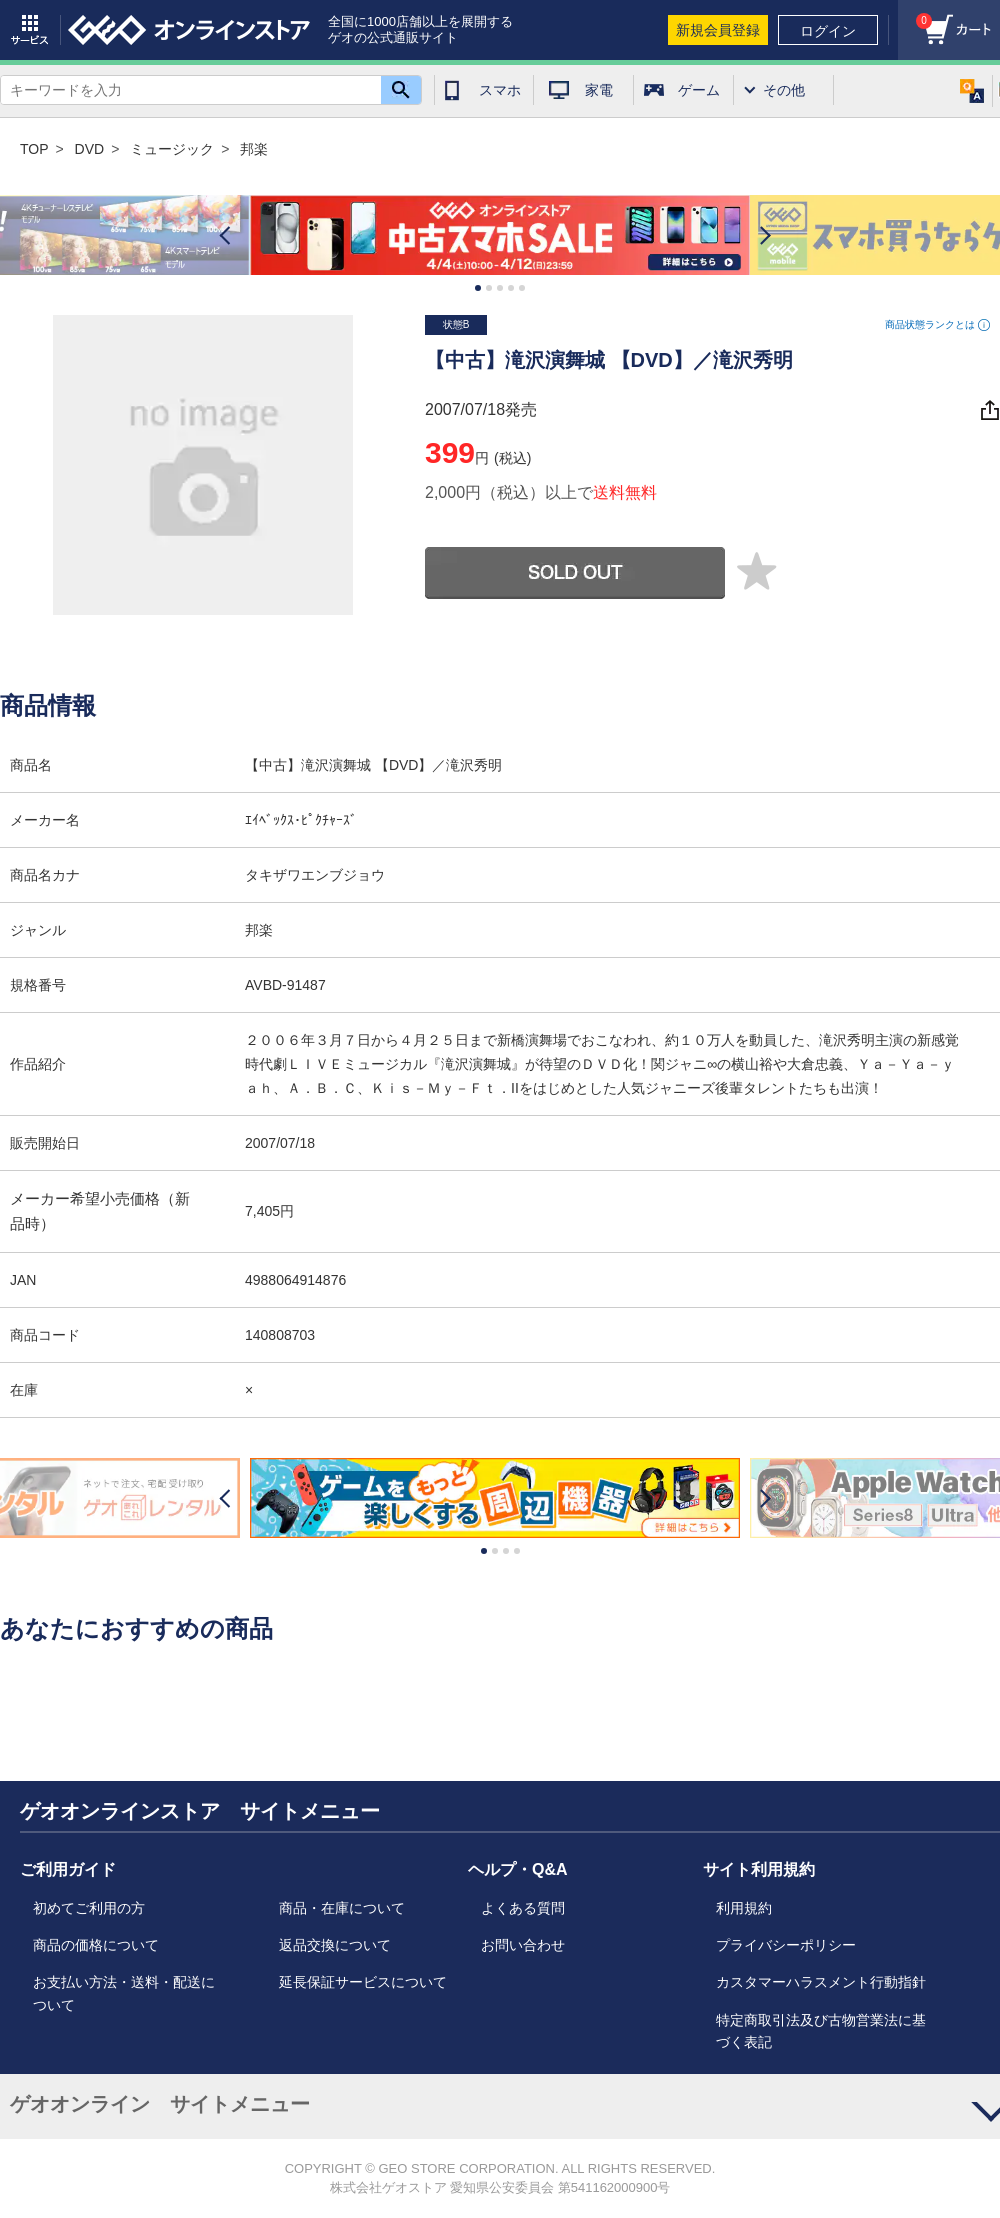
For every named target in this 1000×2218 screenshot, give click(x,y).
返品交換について (335, 1945)
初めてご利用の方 (89, 1908)
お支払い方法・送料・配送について (124, 1993)
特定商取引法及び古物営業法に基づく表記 (821, 2031)
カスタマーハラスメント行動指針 (821, 1982)
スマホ (500, 90)
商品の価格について (96, 1945)
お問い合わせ (523, 1945)
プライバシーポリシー (786, 1945)
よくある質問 (523, 1908)
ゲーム (699, 90)
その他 (784, 90)
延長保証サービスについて (363, 1982)
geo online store (189, 30)
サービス (30, 30)
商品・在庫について (342, 1908)
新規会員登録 (718, 30)
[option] (500, 235)
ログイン (828, 31)
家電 (599, 90)
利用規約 (744, 1908)
